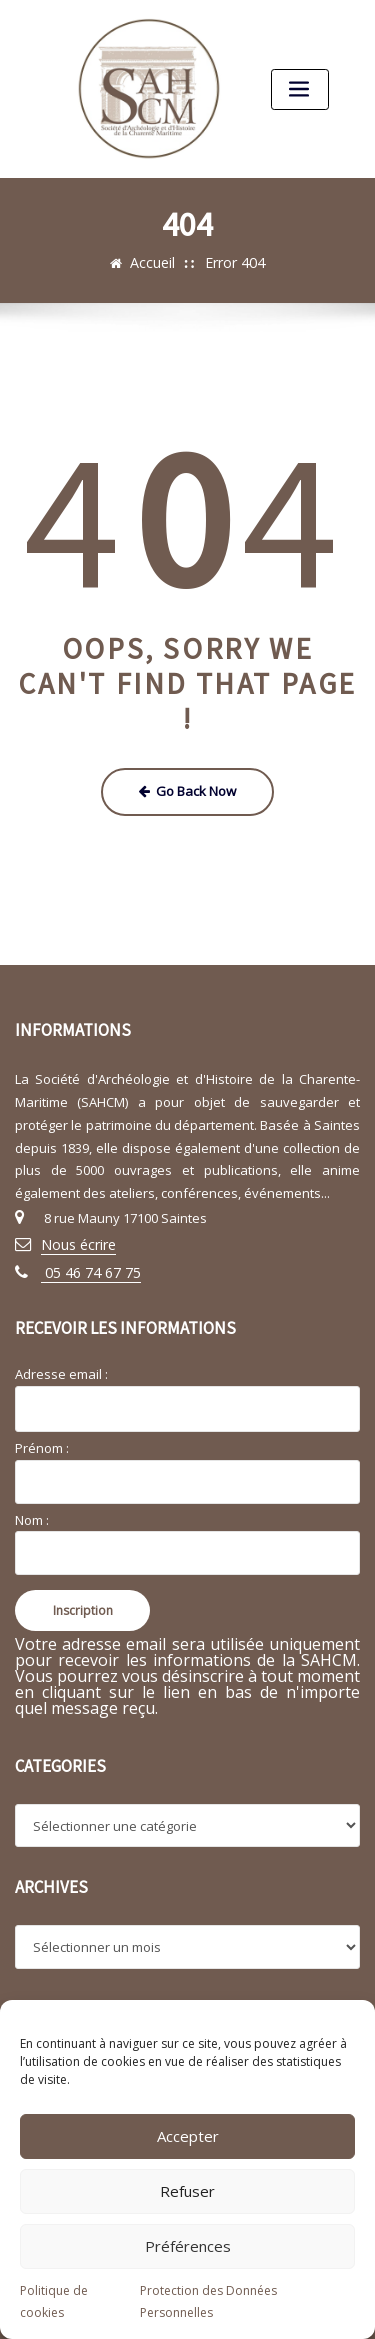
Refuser (187, 2191)
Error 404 (233, 262)
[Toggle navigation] (299, 88)
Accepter (188, 2136)
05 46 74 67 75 (83, 1265)
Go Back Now (187, 789)
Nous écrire (76, 1239)
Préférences (188, 2246)
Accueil (156, 262)
